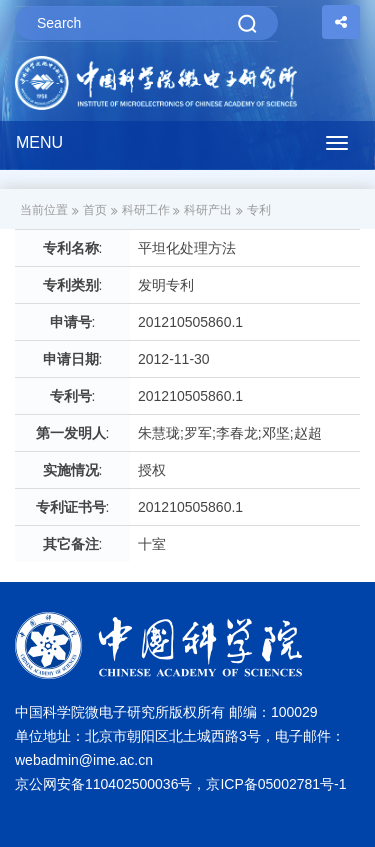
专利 (259, 210)
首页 (95, 210)
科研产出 (208, 210)
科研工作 (146, 210)
